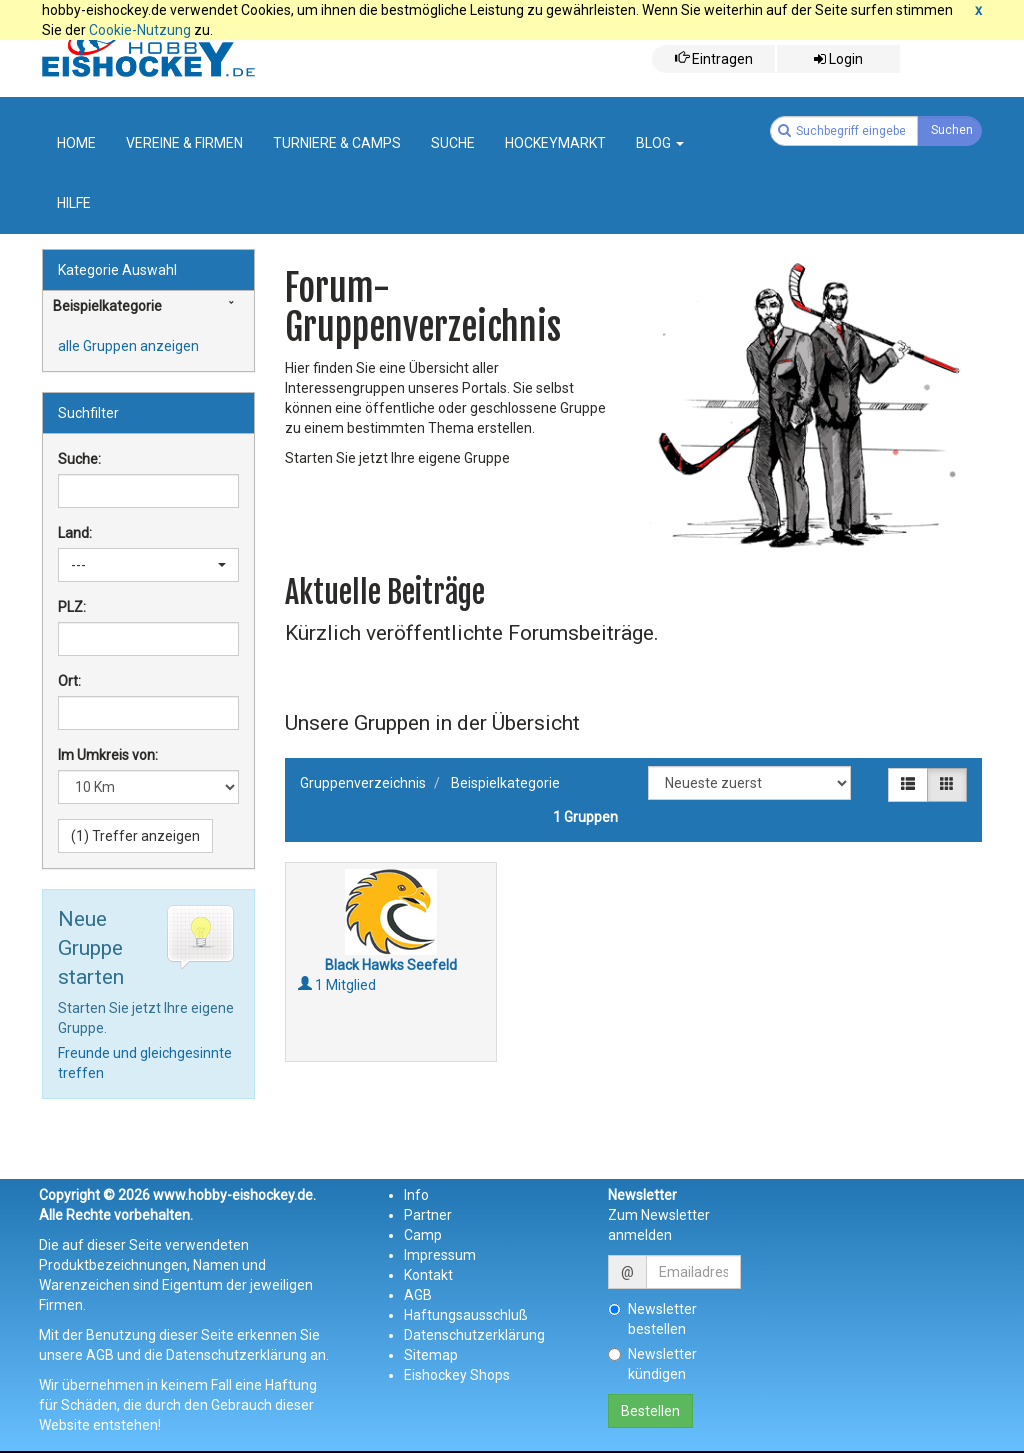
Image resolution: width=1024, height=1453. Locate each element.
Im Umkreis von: (108, 755)
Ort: (69, 681)
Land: (75, 533)
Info (416, 1195)
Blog (660, 143)
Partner (428, 1215)
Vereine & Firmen (184, 143)
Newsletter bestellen (652, 1319)
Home (76, 143)
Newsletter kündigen (652, 1364)
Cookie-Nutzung (140, 30)
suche (453, 143)
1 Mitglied (337, 984)
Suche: (79, 459)
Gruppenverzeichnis (363, 783)
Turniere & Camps (337, 143)
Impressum (440, 1255)
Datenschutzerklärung (474, 1335)
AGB (418, 1295)
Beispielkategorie (505, 783)
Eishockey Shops (457, 1375)
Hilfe (74, 203)
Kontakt (428, 1275)
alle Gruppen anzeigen (128, 346)
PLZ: (72, 607)
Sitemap (431, 1355)
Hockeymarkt (555, 143)
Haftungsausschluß (466, 1315)
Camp (423, 1235)
